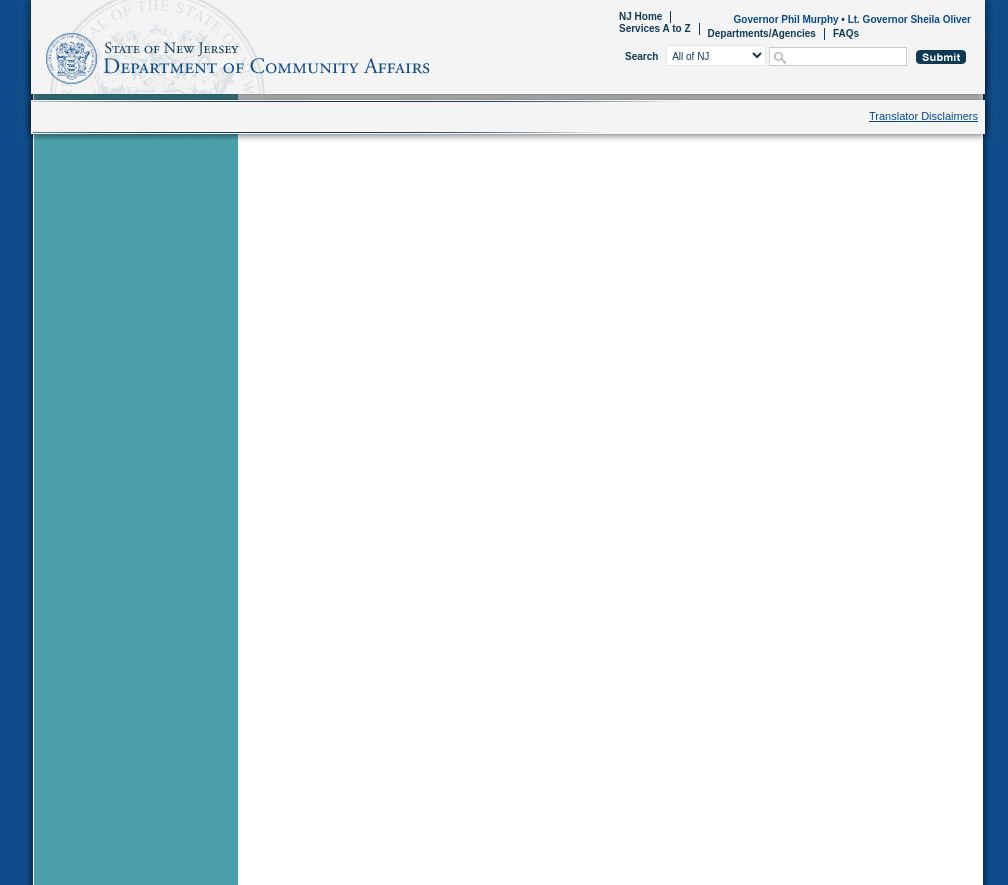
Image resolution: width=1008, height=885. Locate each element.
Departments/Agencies (762, 33)
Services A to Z (655, 28)
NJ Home (640, 16)
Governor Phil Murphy (786, 19)
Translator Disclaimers (923, 116)
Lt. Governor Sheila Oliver (909, 19)
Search (641, 56)
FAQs (846, 33)
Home (34, 55)
